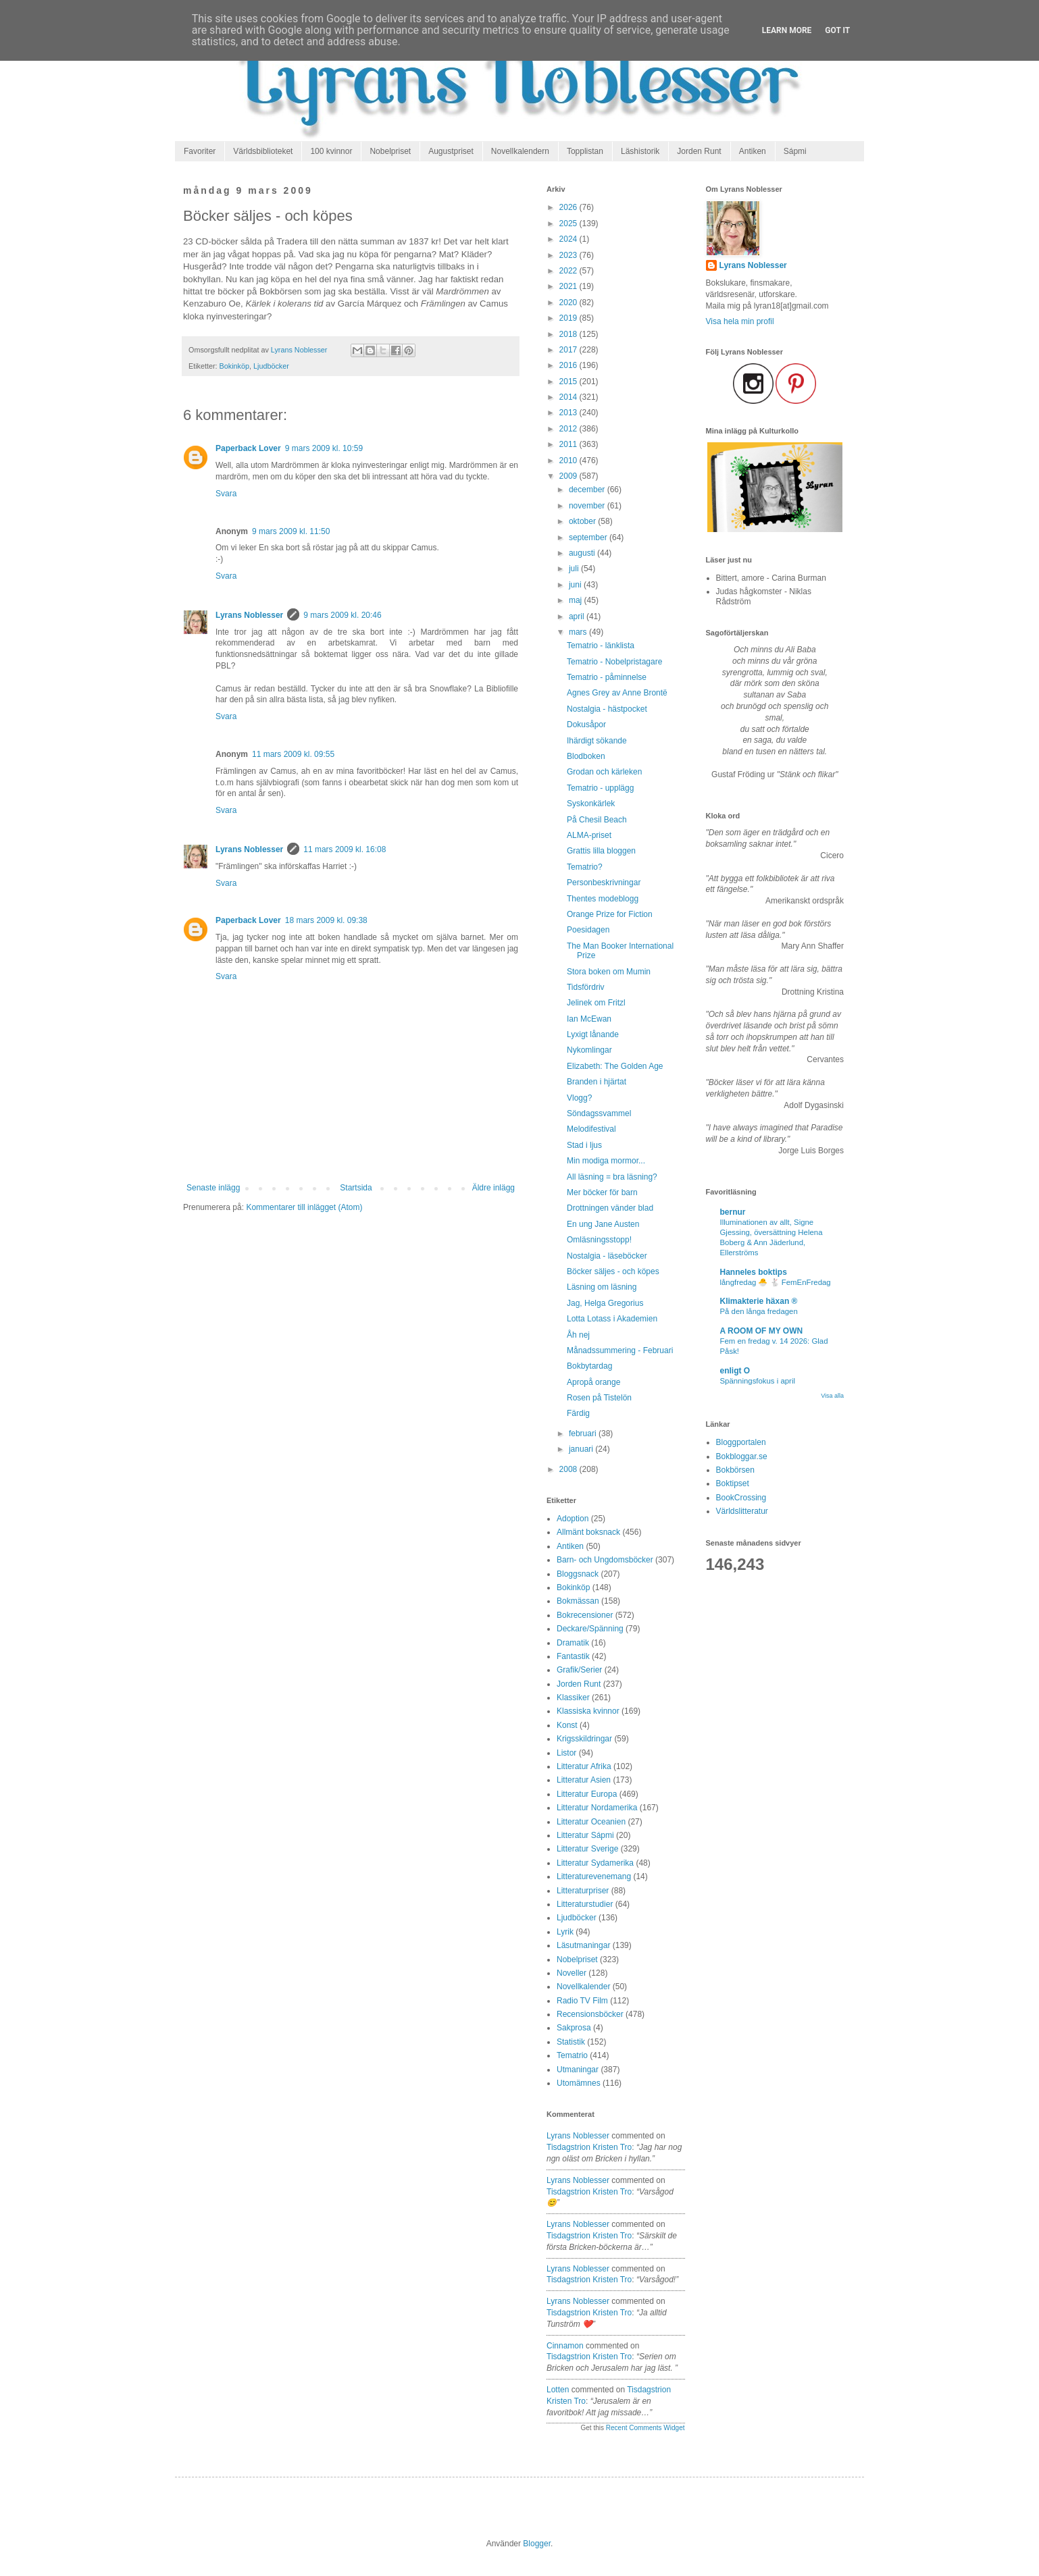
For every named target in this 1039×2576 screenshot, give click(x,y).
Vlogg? (579, 1098)
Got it (837, 30)
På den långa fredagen (759, 1311)
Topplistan (585, 151)
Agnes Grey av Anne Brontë (617, 693)
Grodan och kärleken (604, 772)
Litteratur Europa (587, 1794)
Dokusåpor (586, 724)
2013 (569, 412)
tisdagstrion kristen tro (589, 2147)
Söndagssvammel (599, 1113)
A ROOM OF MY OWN (761, 1331)
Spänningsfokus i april (757, 1381)
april (577, 616)
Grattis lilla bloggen (601, 851)
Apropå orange (593, 1382)
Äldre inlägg (493, 1187)
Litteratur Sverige (587, 1849)
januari (582, 1449)
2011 (569, 444)
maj (576, 600)
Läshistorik (640, 151)
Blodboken (586, 756)
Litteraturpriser (583, 1890)
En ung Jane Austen (603, 1224)
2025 (569, 223)
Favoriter (200, 151)
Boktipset (732, 1483)
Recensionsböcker (590, 2014)
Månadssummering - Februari (620, 1350)
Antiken (752, 151)
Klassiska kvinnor (588, 1711)
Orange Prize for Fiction (610, 914)
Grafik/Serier (579, 1670)
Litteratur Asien (584, 1780)
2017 (569, 349)
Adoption (572, 1518)
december (588, 489)
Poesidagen (588, 930)
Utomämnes (579, 2083)
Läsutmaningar (583, 1945)
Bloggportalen (741, 1442)
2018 (569, 334)
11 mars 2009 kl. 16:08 (344, 849)
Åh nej (578, 1335)
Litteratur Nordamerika (597, 1807)
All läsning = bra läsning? (612, 1177)
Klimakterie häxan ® (759, 1301)
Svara (226, 493)
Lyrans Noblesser (249, 615)
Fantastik (573, 1656)
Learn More (787, 30)
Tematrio (572, 2055)
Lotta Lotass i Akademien (612, 1318)
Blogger (537, 2543)
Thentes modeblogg (602, 898)
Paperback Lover (248, 448)
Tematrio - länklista (600, 645)
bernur (733, 1212)
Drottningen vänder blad (610, 1208)
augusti (583, 553)
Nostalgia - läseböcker (607, 1256)
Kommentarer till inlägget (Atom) (304, 1207)
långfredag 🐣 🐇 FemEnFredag (775, 1282)
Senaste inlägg (213, 1187)
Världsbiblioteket (263, 151)
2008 (569, 1469)
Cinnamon (565, 2345)
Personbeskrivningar (603, 882)
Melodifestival (591, 1129)
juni (576, 584)
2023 (569, 255)
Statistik (571, 2042)
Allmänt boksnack (588, 1532)
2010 (569, 460)
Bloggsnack (578, 1574)
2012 (569, 428)
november (588, 505)
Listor (566, 1753)
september (589, 537)
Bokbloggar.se (741, 1456)
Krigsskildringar (584, 1738)
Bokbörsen (735, 1470)
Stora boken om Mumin (609, 971)
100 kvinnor (331, 151)
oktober (583, 521)
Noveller (571, 1973)
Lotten (558, 2389)
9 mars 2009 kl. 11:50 (291, 531)
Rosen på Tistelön (599, 1397)
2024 (569, 239)
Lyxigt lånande (593, 1034)
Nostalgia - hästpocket (607, 709)
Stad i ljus (584, 1145)
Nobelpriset (390, 151)
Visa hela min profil (740, 321)
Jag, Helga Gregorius (605, 1303)
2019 (569, 318)
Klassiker (573, 1697)
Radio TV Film (582, 2000)
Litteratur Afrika (584, 1766)
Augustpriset (451, 151)
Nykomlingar (589, 1050)
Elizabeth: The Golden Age (615, 1066)
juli (575, 568)
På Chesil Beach (597, 819)
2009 (569, 476)
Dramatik (573, 1643)
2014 (569, 397)
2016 (569, 365)
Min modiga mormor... (606, 1160)
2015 (569, 381)
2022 (569, 270)
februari (584, 1433)
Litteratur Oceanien (591, 1821)
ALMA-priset (589, 835)
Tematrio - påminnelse (607, 677)
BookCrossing (741, 1497)
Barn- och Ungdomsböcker (605, 1560)
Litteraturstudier (585, 1904)
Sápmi (795, 151)
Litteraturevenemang (594, 1876)
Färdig (578, 1413)
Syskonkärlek (591, 803)
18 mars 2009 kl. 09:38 (326, 920)
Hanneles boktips (753, 1272)
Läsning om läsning (601, 1287)
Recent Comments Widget (645, 2428)
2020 (569, 302)
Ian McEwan (589, 1019)
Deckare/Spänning (590, 1628)
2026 (569, 207)
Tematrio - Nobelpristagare (614, 661)
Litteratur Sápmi (585, 1835)
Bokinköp (234, 366)
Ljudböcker (271, 366)
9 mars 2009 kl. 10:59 (324, 448)
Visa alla (832, 1395)
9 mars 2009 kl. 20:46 (342, 615)
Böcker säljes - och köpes (613, 1271)
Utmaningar (578, 2069)
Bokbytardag (589, 1366)
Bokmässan (578, 1601)
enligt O (735, 1370)
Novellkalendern (520, 151)
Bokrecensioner (585, 1615)
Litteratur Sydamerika (595, 1863)
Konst (567, 1725)
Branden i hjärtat (596, 1081)
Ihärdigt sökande (597, 740)
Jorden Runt (699, 151)
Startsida (356, 1187)
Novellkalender (583, 1986)
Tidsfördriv (586, 987)
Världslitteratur (742, 1511)
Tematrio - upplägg (600, 788)
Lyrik (565, 1932)
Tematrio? (585, 867)
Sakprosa (574, 2027)
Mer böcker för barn (602, 1192)
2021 (569, 286)
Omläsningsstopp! (599, 1239)
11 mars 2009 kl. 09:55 (293, 754)
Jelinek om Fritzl (596, 1002)
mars (579, 632)
